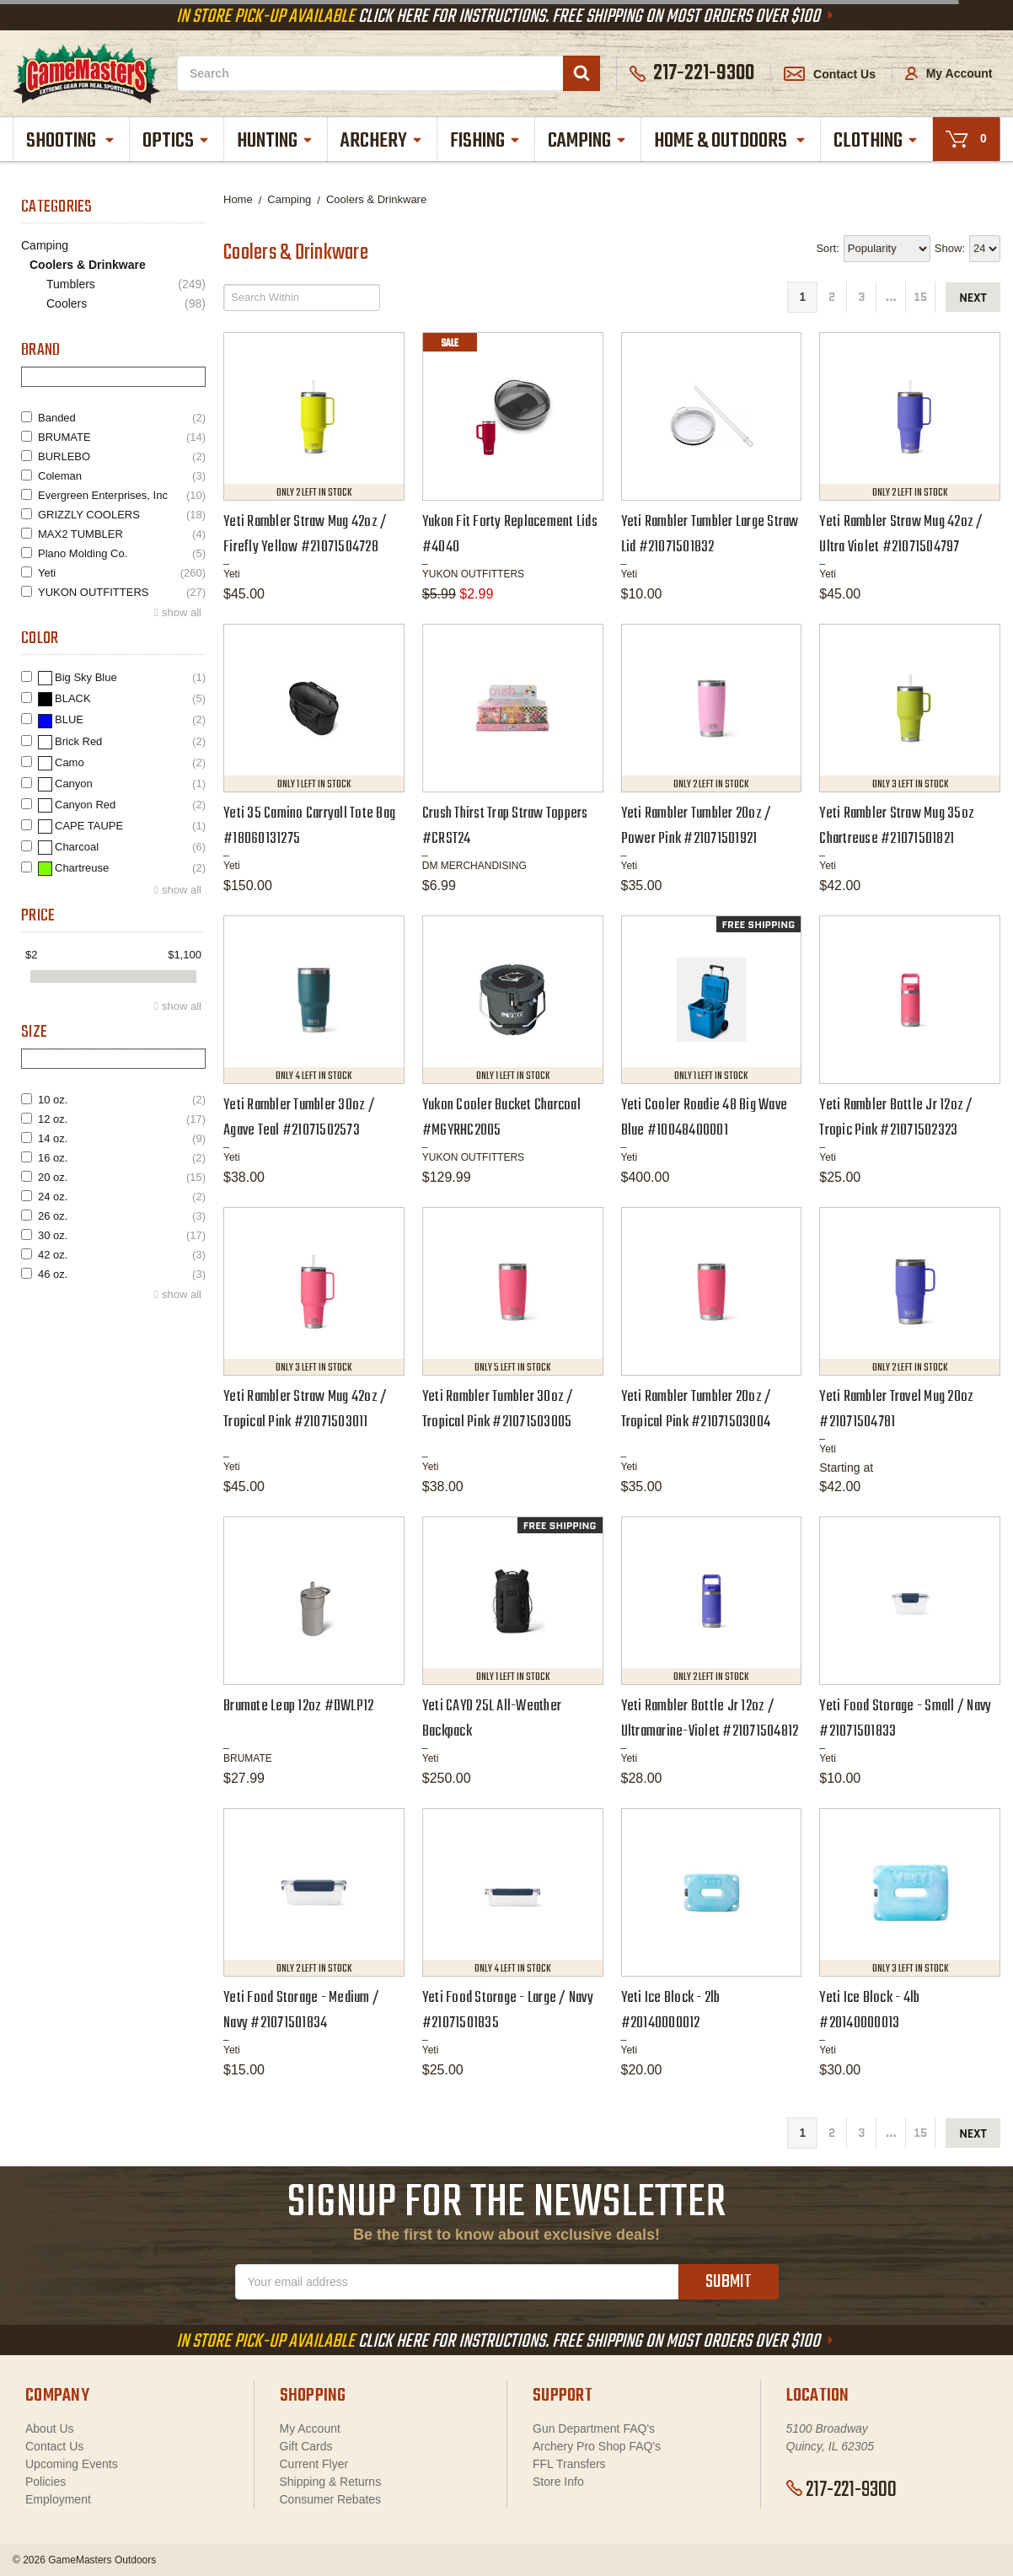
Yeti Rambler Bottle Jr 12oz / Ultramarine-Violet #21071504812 (710, 1719)
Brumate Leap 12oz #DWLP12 (298, 1706)
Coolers (126, 304)
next (973, 298)
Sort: (827, 248)
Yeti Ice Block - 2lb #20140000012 (671, 2011)
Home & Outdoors (731, 141)
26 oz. (122, 1216)
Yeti (122, 572)
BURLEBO (122, 456)
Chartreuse (122, 868)
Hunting (276, 141)
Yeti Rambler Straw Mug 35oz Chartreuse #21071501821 (896, 826)
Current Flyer (314, 2464)
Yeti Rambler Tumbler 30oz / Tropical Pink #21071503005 (498, 1410)
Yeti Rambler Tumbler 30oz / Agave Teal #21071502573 (299, 1118)
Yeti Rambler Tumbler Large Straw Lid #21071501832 (710, 535)
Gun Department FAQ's (594, 2428)
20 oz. (122, 1177)
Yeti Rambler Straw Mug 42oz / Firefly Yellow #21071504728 (305, 535)
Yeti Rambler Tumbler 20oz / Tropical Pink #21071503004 (696, 1410)
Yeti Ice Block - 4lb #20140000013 (869, 2011)
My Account (949, 73)
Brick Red (122, 742)
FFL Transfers (569, 2464)
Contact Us (830, 74)
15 (920, 297)
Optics (177, 141)
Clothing (876, 141)
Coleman (122, 476)
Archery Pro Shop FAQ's (597, 2446)
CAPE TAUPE (122, 826)
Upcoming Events (71, 2464)
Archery (382, 141)
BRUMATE (122, 437)
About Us (49, 2428)
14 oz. (122, 1138)
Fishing (486, 141)
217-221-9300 (841, 2490)
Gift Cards (306, 2446)
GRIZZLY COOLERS (122, 514)
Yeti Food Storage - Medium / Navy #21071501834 (301, 2011)
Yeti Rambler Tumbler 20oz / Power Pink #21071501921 (696, 826)
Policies (45, 2481)
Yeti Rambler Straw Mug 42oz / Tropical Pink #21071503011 (305, 1410)
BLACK (122, 699)
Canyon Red (122, 805)
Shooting (71, 141)
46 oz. (122, 1274)
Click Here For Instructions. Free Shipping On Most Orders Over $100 (506, 17)
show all (181, 612)
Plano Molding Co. (122, 553)
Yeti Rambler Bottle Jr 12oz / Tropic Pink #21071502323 (896, 1118)
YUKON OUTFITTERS (122, 592)
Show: (950, 248)
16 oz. (122, 1157)
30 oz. (122, 1235)
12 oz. (122, 1119)
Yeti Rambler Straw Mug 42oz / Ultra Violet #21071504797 (901, 535)
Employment (58, 2499)
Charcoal (122, 847)
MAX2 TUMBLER (122, 534)
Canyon (122, 784)
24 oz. (122, 1196)
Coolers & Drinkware (87, 264)
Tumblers (126, 284)
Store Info (558, 2481)
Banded (122, 417)
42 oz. (122, 1254)
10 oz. (122, 1099)
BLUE (122, 720)
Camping (588, 141)
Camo (122, 763)
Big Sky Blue (122, 678)
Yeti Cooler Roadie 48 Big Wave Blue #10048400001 (704, 1118)
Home (238, 199)
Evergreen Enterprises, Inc (122, 495)
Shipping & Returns (331, 2481)
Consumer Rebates (331, 2499)
